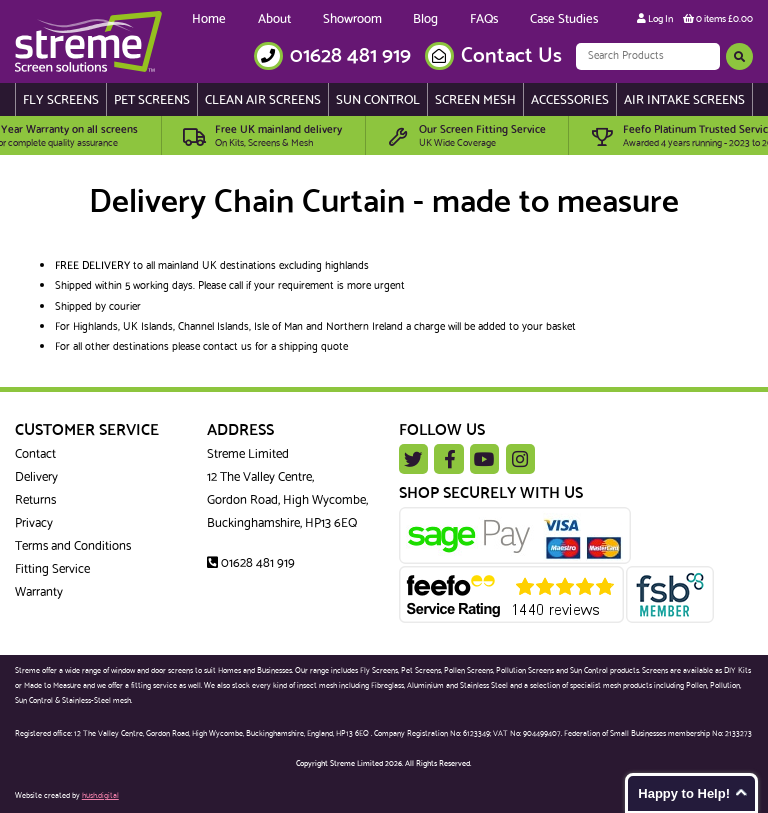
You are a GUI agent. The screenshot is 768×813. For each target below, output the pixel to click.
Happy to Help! (684, 793)
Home (209, 19)
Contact (35, 454)
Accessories (570, 100)
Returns (35, 500)
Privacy (34, 523)
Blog (425, 19)
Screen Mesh (475, 100)
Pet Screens (152, 100)
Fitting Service (52, 569)
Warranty (39, 592)
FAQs (484, 19)
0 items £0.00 (718, 19)
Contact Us (511, 56)
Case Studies (564, 19)
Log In (655, 19)
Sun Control (378, 100)
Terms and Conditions (73, 546)
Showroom (352, 19)
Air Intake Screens (684, 100)
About (274, 19)
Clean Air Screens (263, 100)
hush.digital (100, 796)
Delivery (36, 477)
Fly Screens (61, 100)
